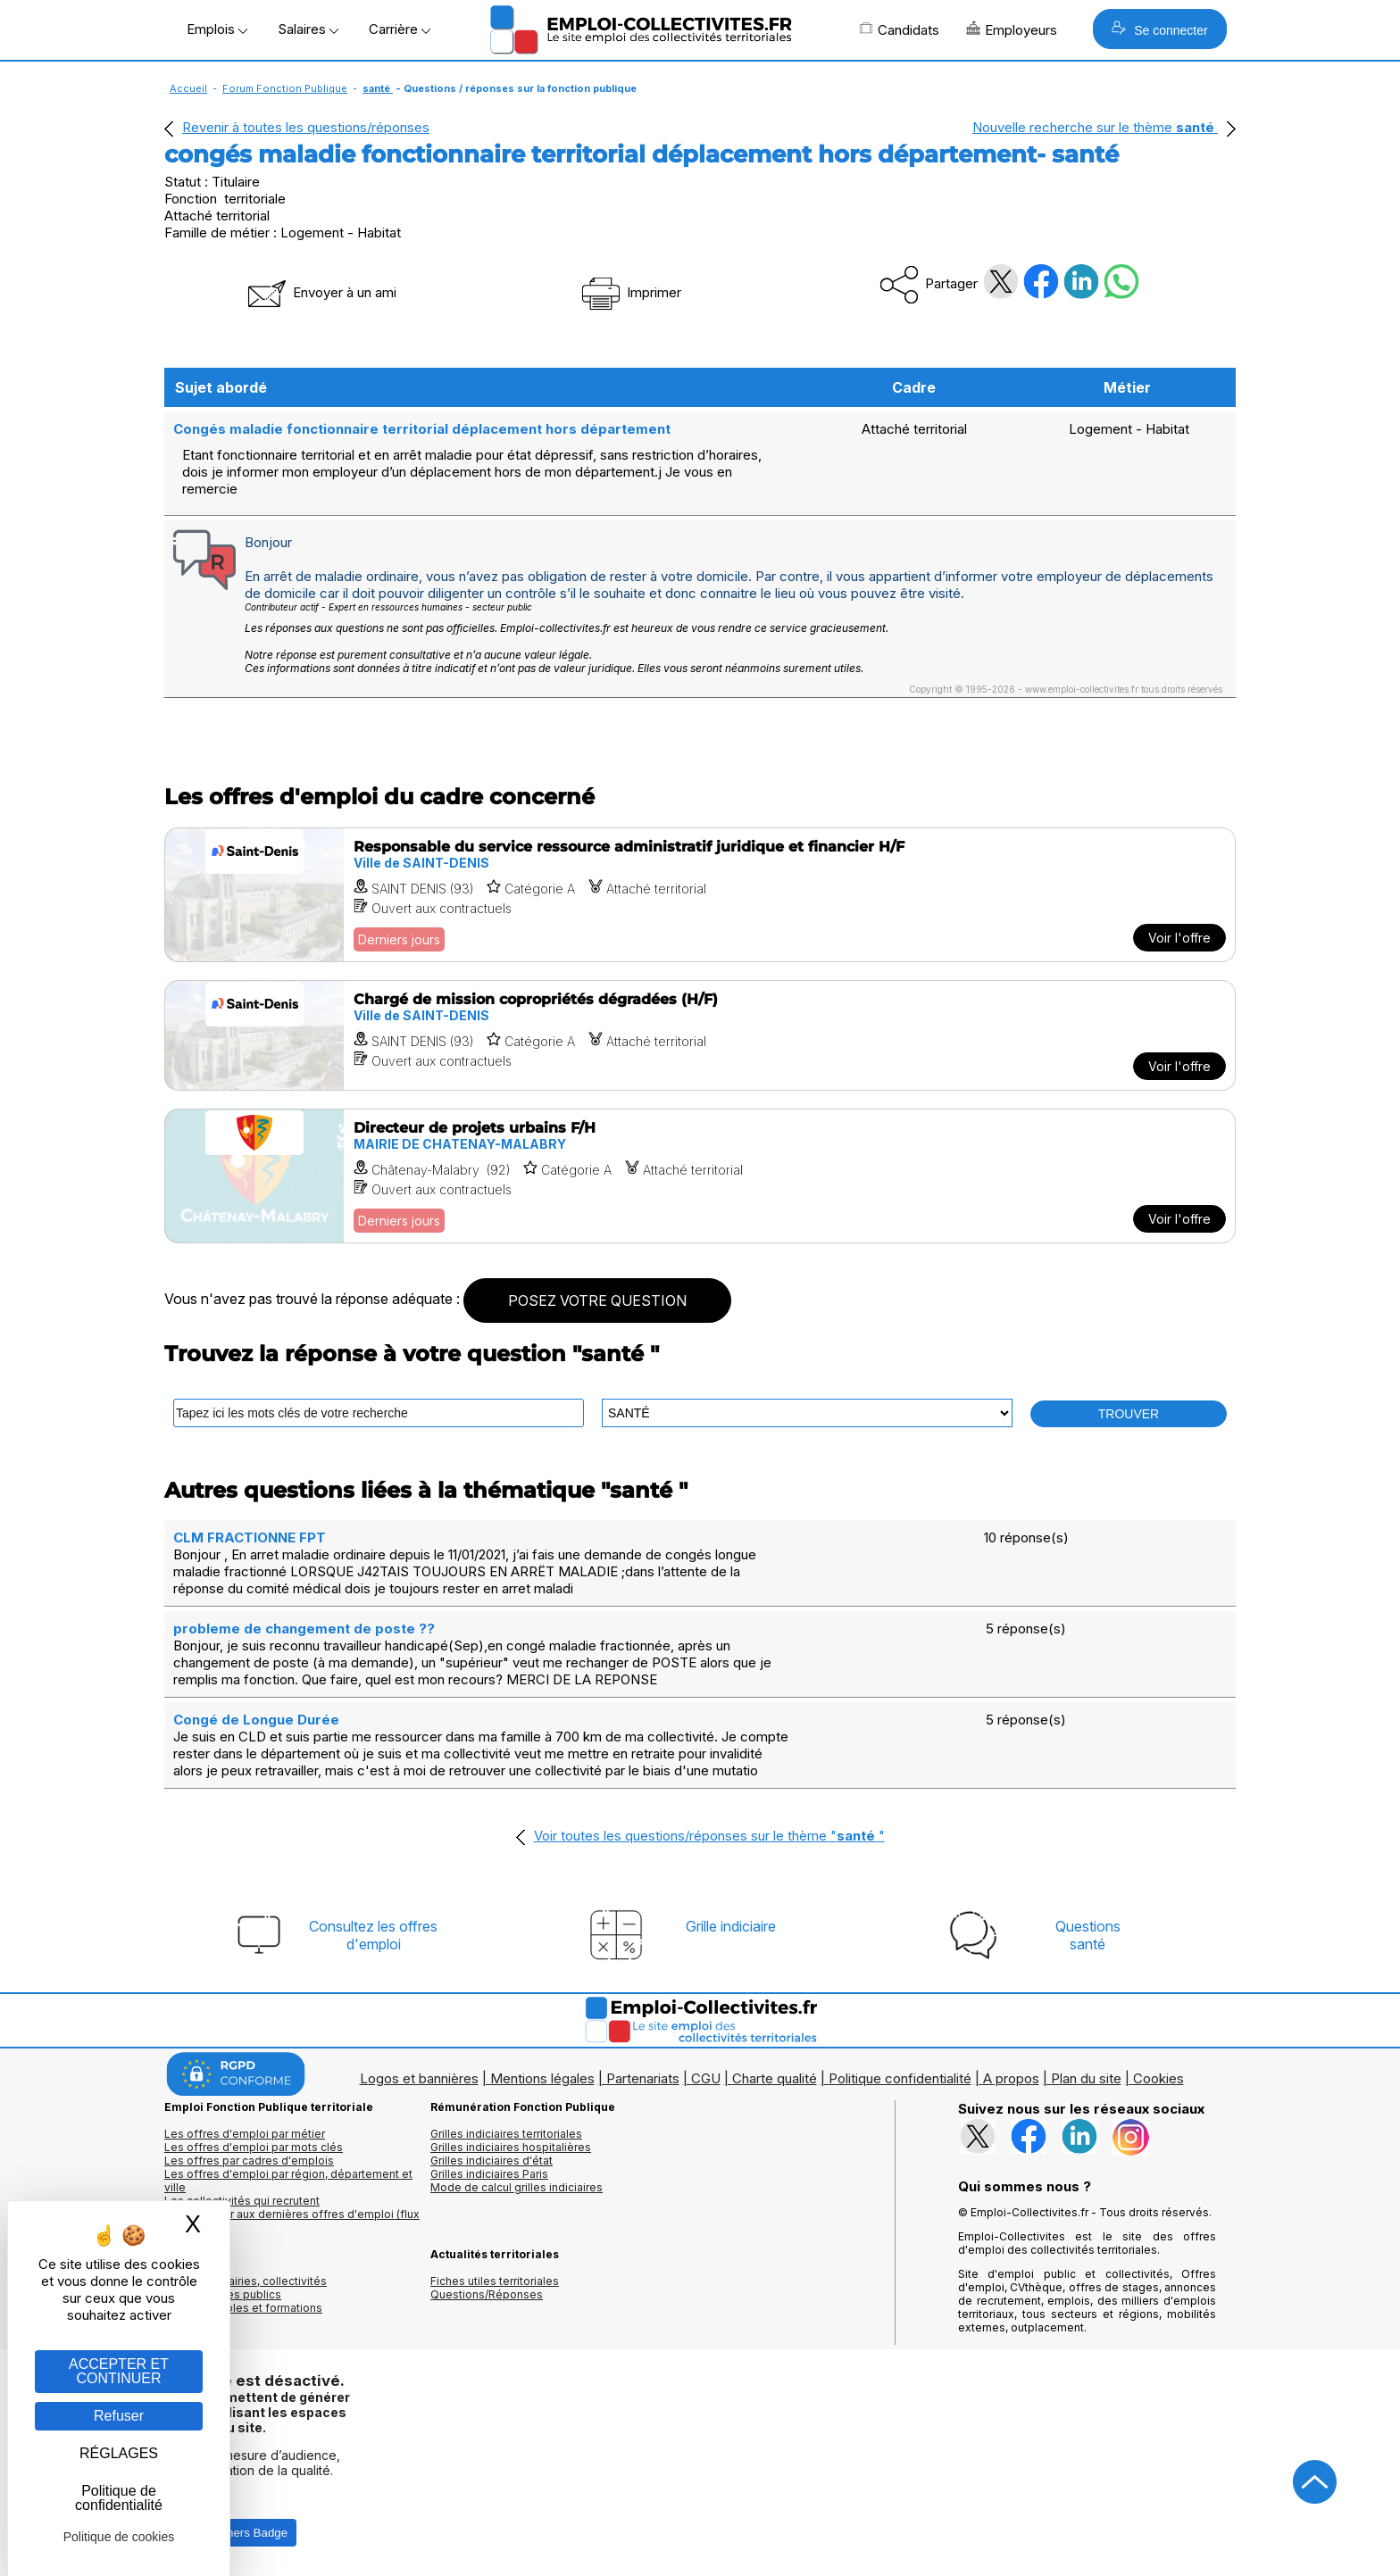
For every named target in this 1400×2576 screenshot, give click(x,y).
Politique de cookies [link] (119, 2537)
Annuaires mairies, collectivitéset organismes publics (245, 2287)
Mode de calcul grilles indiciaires (516, 2187)
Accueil (188, 88)
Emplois (217, 29)
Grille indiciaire (731, 1926)
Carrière (399, 29)
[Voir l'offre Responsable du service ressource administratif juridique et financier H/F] (700, 894)
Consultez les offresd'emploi (373, 1935)
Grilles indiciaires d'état (491, 2160)
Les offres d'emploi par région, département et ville (288, 2180)
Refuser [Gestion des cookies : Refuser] (119, 2415)
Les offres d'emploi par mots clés (253, 2147)
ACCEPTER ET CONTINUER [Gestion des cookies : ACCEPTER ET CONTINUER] (119, 2371)
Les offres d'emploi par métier (244, 2133)
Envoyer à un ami (320, 292)
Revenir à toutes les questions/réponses (305, 127)
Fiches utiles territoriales (494, 2281)
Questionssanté (1088, 1935)
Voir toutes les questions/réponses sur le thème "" (709, 1835)
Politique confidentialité (900, 2078)
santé (377, 88)
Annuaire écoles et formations (243, 2307)
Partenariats (642, 2078)
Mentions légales (542, 2078)
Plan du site (1086, 2078)
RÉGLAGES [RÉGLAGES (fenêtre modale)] (118, 2453)
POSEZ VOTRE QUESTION (597, 1300)
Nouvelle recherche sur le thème (1095, 127)
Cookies (1158, 2078)
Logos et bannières (419, 2078)
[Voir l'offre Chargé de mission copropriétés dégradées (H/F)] (700, 1035)
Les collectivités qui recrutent (242, 2200)
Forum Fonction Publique (284, 88)
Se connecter (1159, 29)
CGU (706, 2078)
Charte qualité (774, 2078)
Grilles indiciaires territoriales (506, 2133)
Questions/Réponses (486, 2294)
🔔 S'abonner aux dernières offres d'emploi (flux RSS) (292, 2220)
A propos (1011, 2078)
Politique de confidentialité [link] (118, 2498)
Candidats (899, 29)
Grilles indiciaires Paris (489, 2174)
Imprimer (630, 292)
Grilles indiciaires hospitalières (510, 2147)
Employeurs (1011, 29)
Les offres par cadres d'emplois (249, 2160)
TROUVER (1128, 1414)
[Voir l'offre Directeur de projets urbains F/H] (700, 1175)
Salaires (308, 29)
